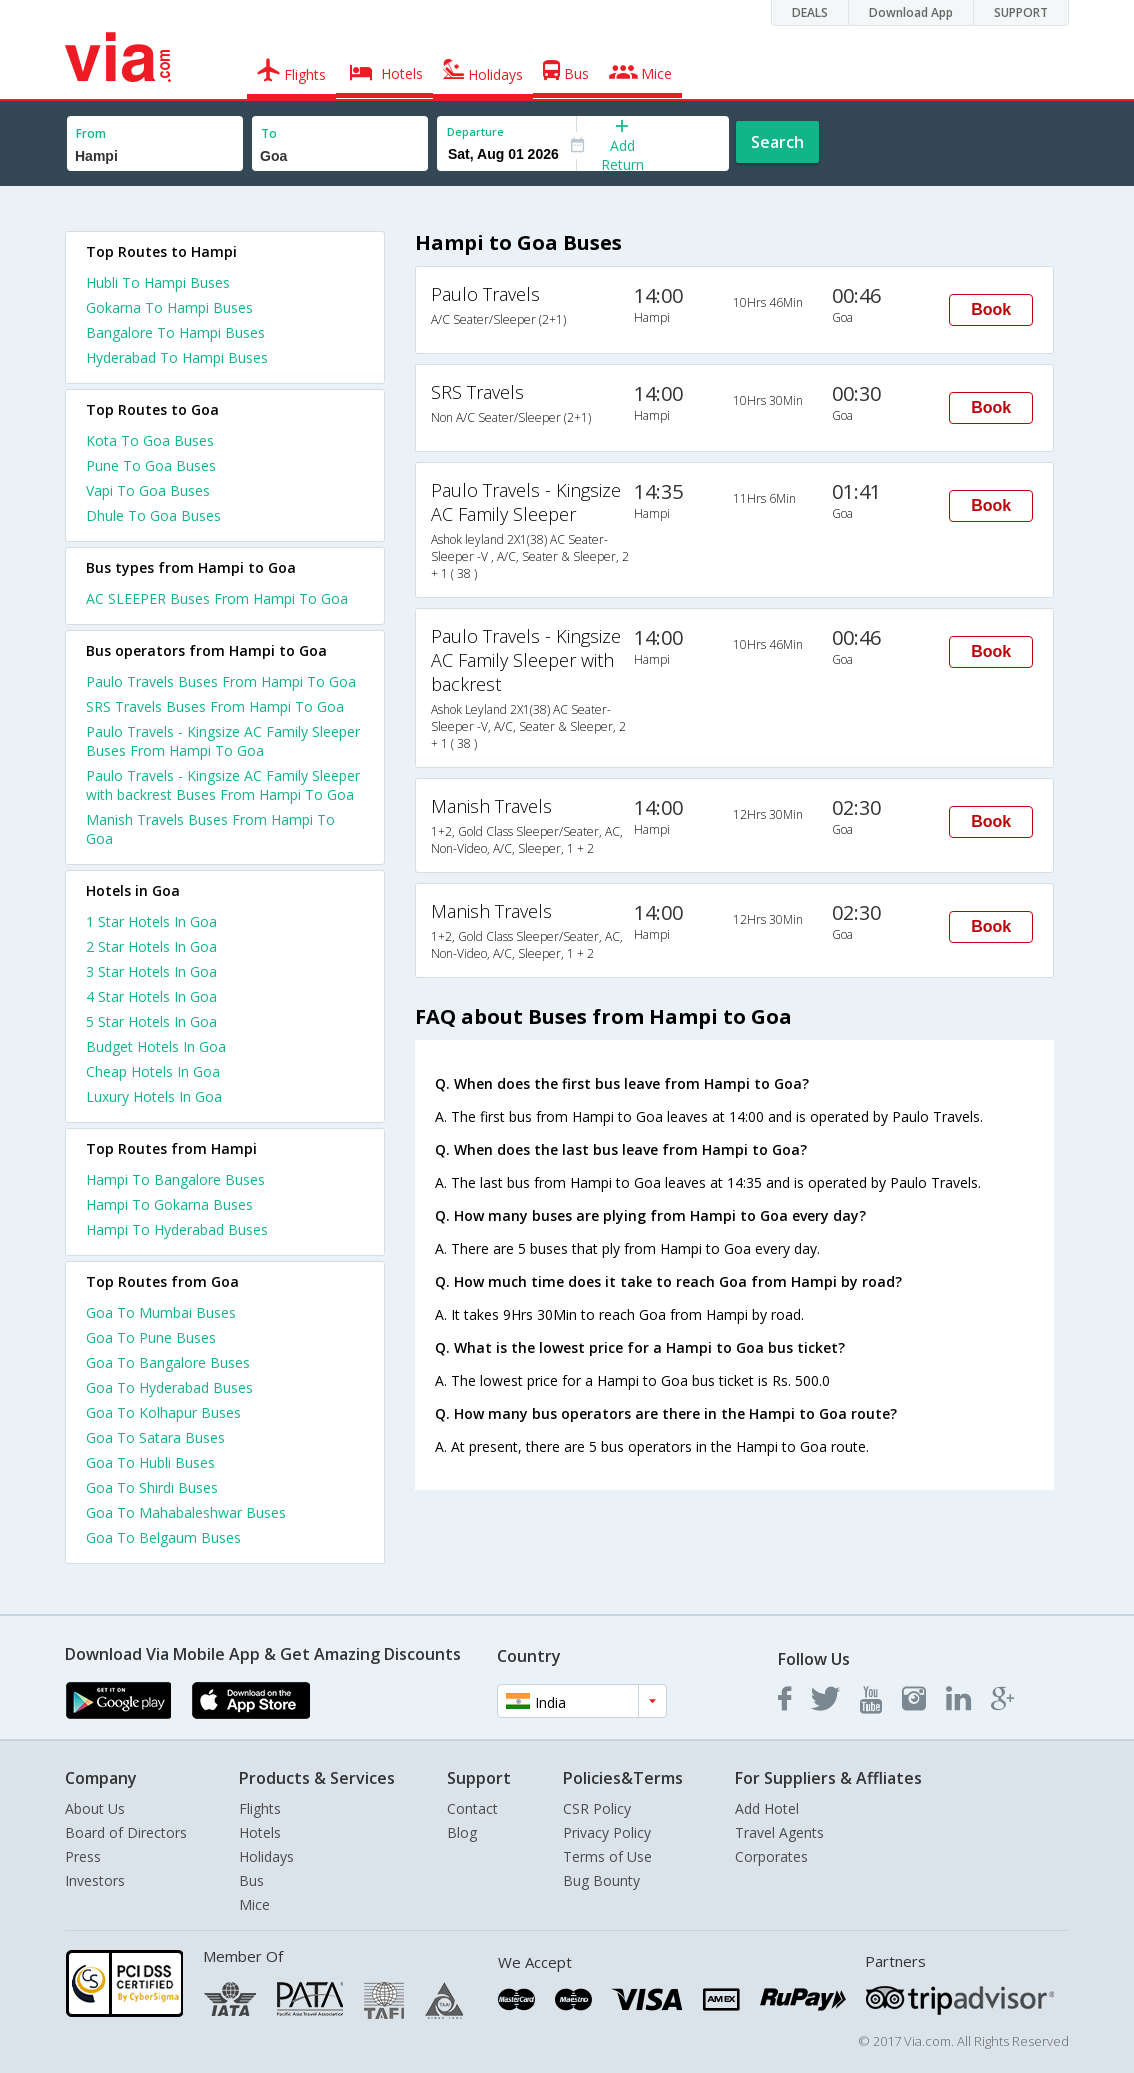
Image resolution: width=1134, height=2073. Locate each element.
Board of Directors (126, 1832)
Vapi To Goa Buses (148, 490)
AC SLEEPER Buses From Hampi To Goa (217, 598)
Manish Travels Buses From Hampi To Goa (210, 829)
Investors (95, 1880)
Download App (911, 12)
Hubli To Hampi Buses (158, 282)
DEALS (810, 12)
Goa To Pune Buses (151, 1337)
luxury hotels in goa (154, 1096)
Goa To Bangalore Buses (168, 1362)
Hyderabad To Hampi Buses (177, 357)
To (269, 133)
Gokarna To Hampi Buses (169, 307)
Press (83, 1856)
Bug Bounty (601, 1880)
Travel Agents (779, 1832)
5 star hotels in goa (151, 1021)
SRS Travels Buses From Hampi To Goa (215, 706)
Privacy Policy (607, 1832)
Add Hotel (767, 1808)
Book (991, 309)
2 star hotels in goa (151, 946)
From (91, 133)
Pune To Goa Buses (151, 465)
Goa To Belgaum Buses (163, 1537)
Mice (254, 1904)
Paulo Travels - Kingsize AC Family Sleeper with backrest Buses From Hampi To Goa (223, 785)
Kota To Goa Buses (150, 440)
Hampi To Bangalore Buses (175, 1179)
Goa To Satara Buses (155, 1437)
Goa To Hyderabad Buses (169, 1387)
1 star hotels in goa (151, 921)
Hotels (260, 1832)
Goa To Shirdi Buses (152, 1487)
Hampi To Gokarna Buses (169, 1204)
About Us (95, 1808)
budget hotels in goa (156, 1046)
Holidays (266, 1856)
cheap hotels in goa (153, 1071)
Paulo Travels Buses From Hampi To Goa (221, 681)
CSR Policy (597, 1808)
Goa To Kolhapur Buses (163, 1412)
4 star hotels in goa (151, 996)
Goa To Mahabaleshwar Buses (186, 1512)
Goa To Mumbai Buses (161, 1312)
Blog (462, 1832)
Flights (260, 1808)
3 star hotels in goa (151, 971)
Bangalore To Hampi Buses (175, 332)
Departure (475, 131)
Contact (472, 1808)
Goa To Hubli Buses (150, 1462)
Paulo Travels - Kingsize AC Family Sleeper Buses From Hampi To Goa (223, 741)
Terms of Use (607, 1856)
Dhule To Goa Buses (153, 515)
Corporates (771, 1856)
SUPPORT (1021, 12)
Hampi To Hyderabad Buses (177, 1229)
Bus (251, 1880)
